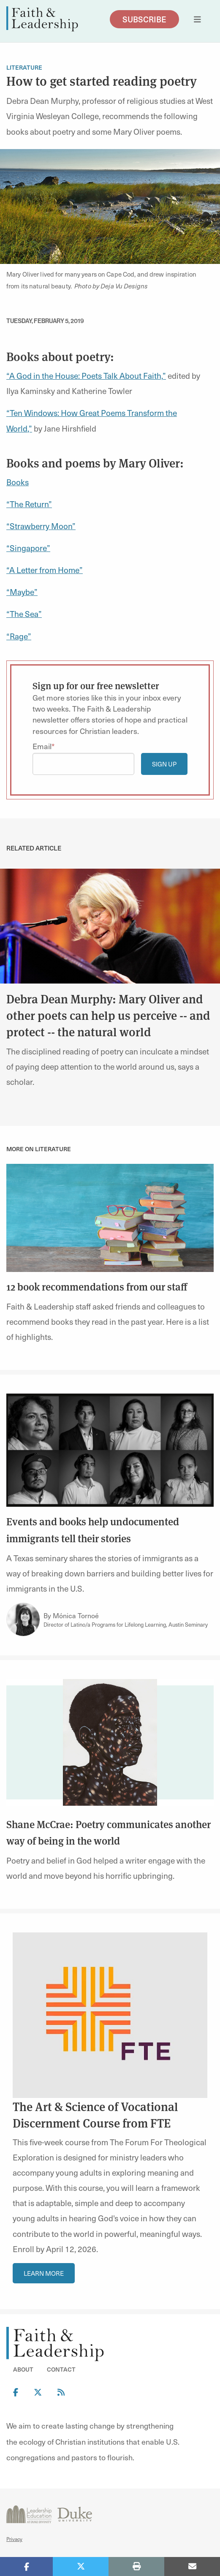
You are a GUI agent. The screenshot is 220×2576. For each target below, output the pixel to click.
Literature (24, 67)
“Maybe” (22, 592)
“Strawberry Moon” (41, 526)
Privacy (14, 2539)
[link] (110, 925)
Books (17, 482)
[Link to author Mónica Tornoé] (23, 1619)
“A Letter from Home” (44, 570)
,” (29, 428)
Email (42, 746)
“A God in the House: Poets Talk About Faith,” (86, 375)
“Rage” (18, 636)
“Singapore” (28, 548)
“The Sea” (24, 614)
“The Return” (29, 504)
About (23, 2369)
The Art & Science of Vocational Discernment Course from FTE (95, 2114)
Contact (61, 2369)
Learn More (44, 2273)
